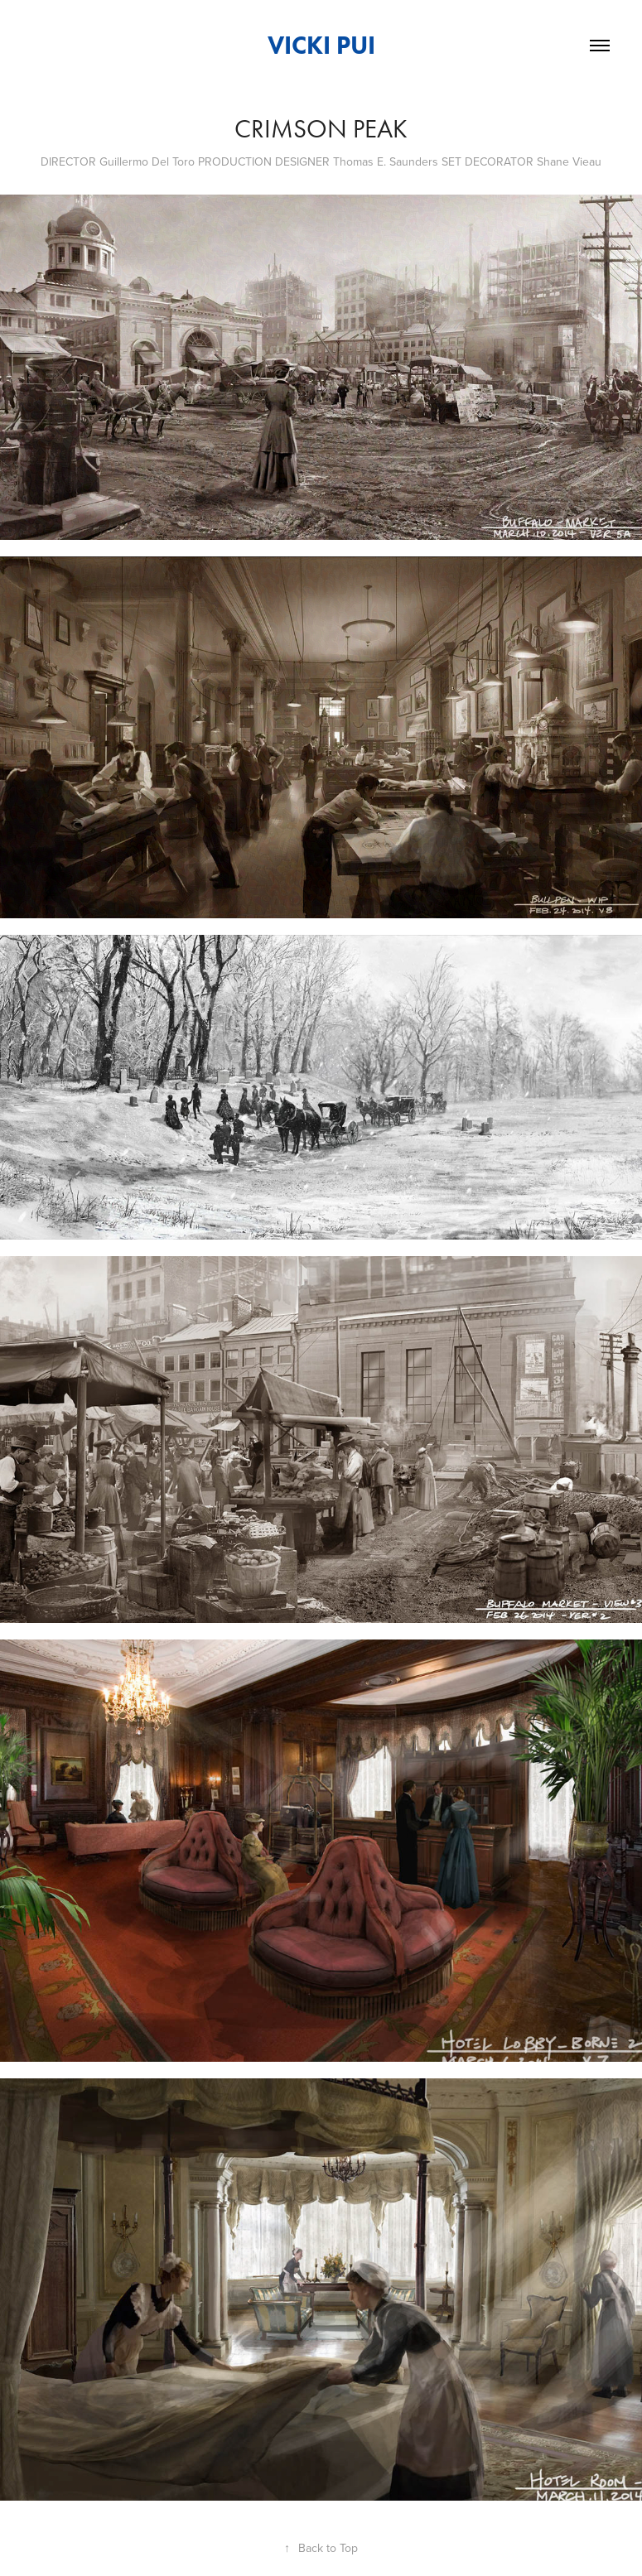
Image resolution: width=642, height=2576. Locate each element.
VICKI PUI (321, 45)
